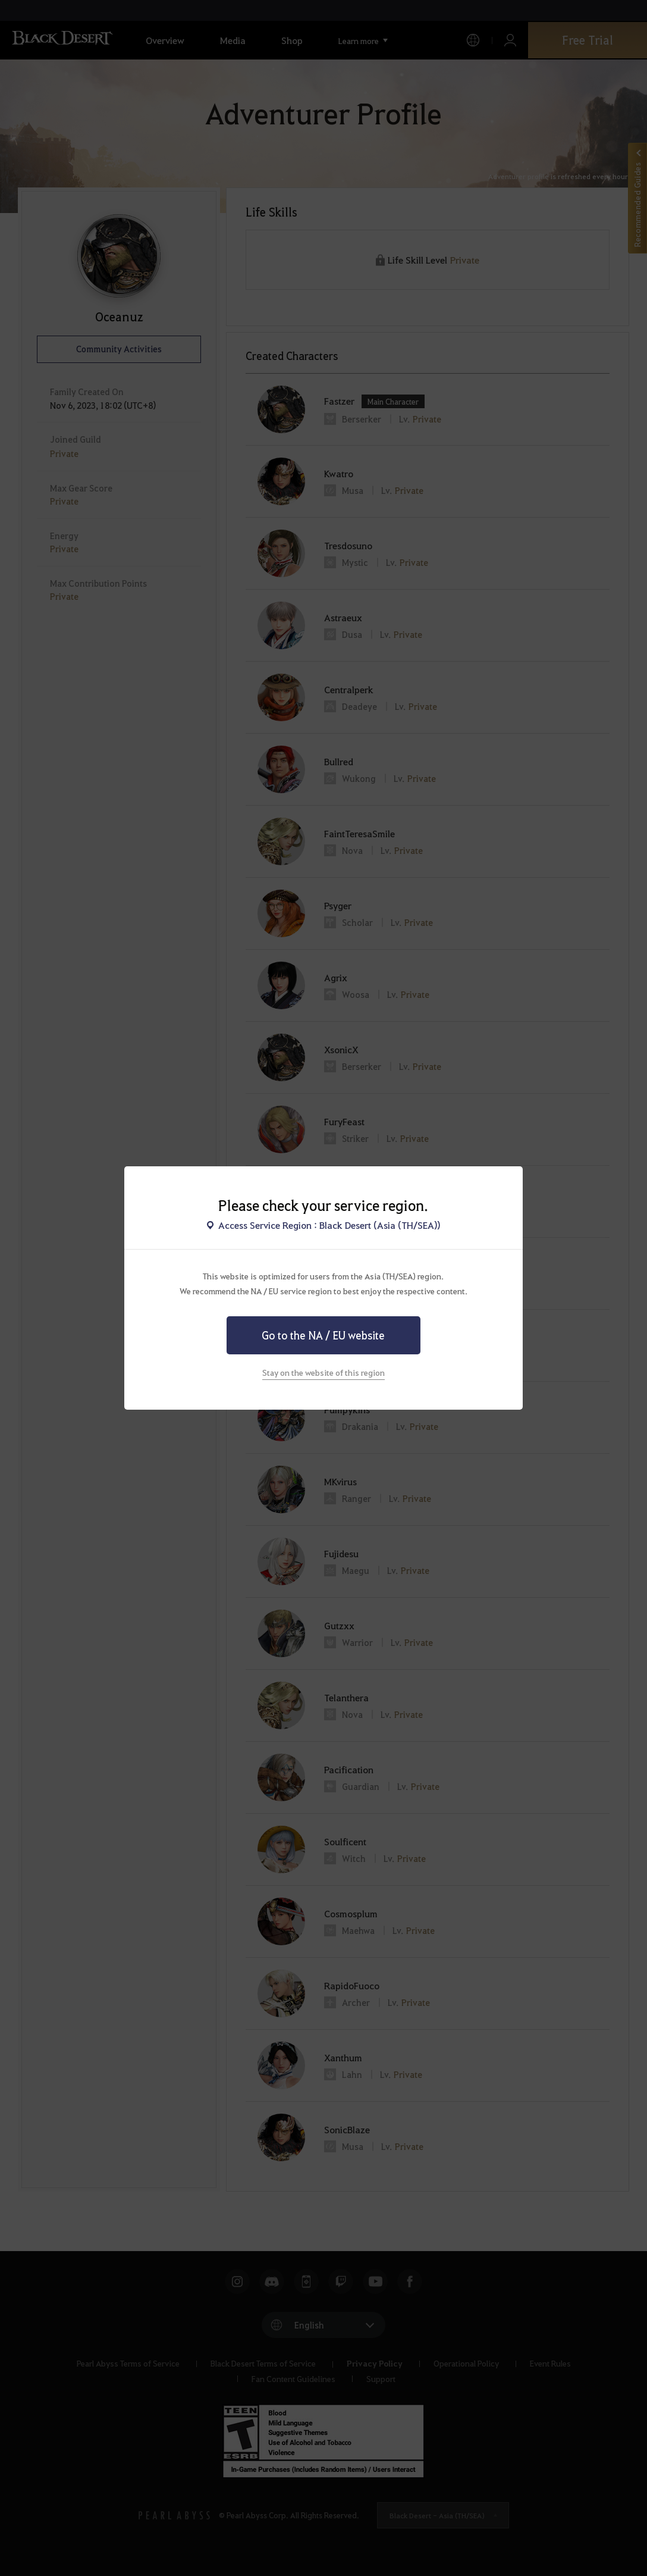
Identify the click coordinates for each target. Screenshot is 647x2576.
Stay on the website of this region (323, 1372)
